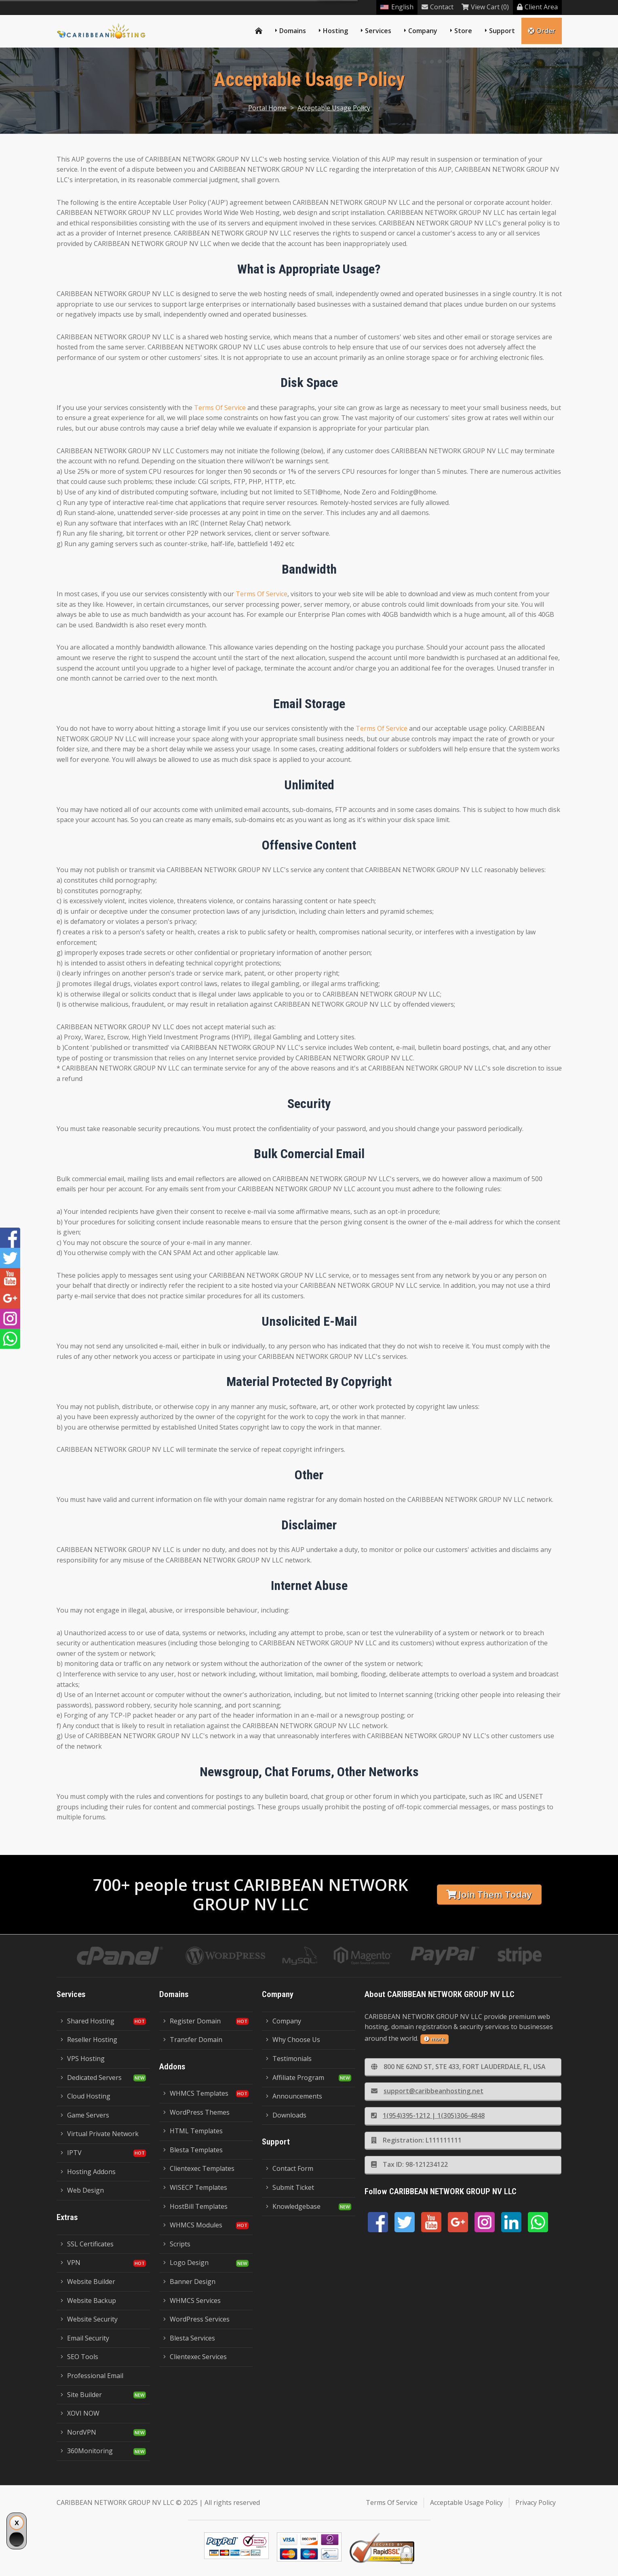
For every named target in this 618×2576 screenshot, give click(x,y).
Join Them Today (489, 1894)
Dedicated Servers (91, 2077)
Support (502, 30)
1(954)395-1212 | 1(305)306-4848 (428, 2115)
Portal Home (267, 107)
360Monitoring (87, 2450)
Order (541, 30)
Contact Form (289, 2168)
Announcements (294, 2096)
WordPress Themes (196, 2112)
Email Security (85, 2338)
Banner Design (189, 2281)
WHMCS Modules (192, 2225)
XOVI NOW (80, 2413)
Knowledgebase (293, 2206)
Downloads (286, 2115)
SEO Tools (79, 2356)
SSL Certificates (87, 2244)
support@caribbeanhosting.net (427, 2090)
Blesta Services (189, 2338)
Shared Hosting (87, 2021)
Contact (437, 6)
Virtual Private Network (100, 2133)
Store (463, 30)
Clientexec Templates (198, 2168)
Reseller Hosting (89, 2039)
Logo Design (186, 2262)
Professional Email (92, 2375)
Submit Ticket (290, 2187)
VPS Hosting (83, 2058)
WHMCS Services (192, 2300)
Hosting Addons (88, 2171)
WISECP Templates (195, 2187)
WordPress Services (196, 2319)
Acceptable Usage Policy (333, 107)
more (434, 2038)
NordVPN (78, 2432)
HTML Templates (193, 2130)
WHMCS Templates (195, 2093)
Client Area (537, 6)
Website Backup (88, 2300)
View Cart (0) (485, 6)
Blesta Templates (193, 2149)
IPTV (71, 2152)
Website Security (89, 2319)
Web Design (82, 2190)
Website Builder (88, 2281)
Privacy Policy (535, 2502)
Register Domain (192, 2021)
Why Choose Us (293, 2039)
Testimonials (289, 2058)
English (396, 6)
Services (378, 30)
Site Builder (81, 2394)
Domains (292, 30)
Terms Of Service (220, 407)
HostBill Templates (195, 2206)
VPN (70, 2262)
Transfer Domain (192, 2039)
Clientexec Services (195, 2356)
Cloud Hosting (85, 2096)
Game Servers (85, 2115)
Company (422, 30)
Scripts (176, 2244)
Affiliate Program (295, 2077)
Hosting (335, 30)
